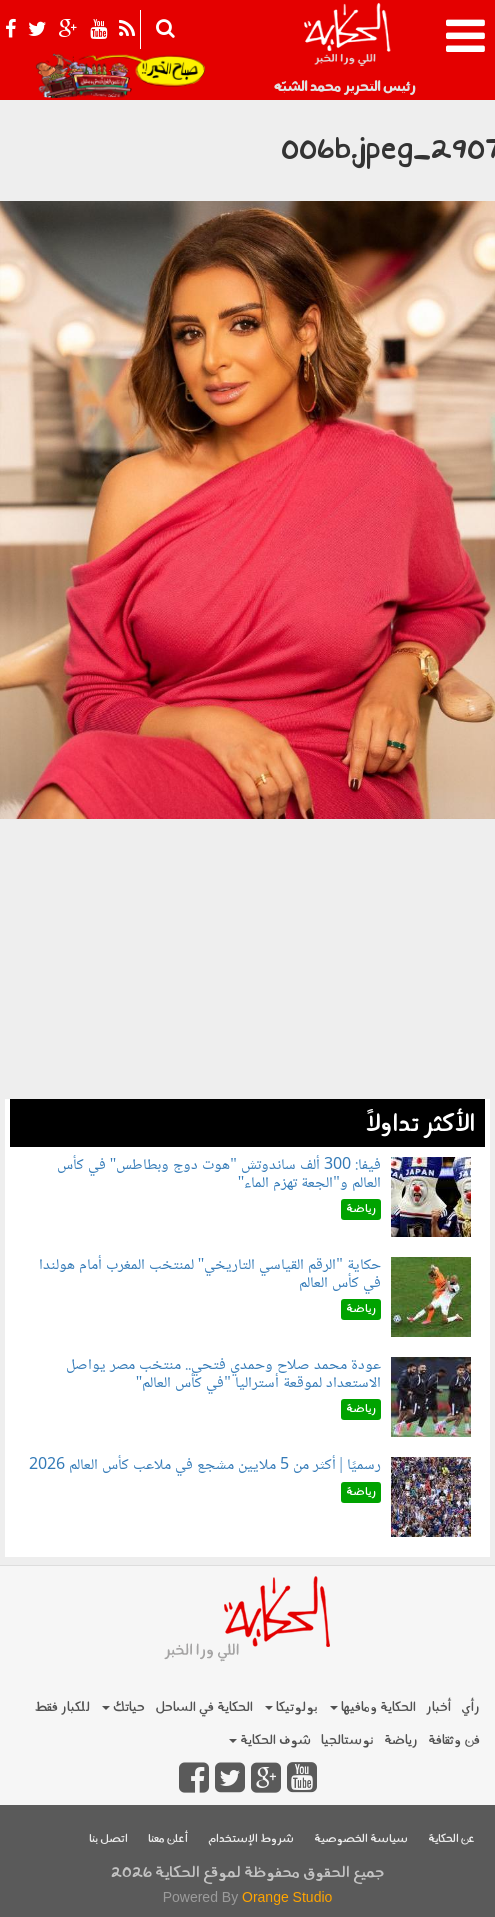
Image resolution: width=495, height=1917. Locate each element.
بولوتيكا (291, 1707)
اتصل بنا (108, 1839)
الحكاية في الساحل (204, 1707)
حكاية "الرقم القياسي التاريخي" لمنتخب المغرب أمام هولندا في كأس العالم (210, 1274)
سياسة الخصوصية (361, 1839)
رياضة (401, 1740)
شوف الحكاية (270, 1740)
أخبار (438, 1707)
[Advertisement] (247, 959)
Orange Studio (287, 1897)
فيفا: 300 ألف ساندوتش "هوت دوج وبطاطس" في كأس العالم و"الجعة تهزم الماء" (219, 1174)
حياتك (123, 1707)
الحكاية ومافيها (373, 1707)
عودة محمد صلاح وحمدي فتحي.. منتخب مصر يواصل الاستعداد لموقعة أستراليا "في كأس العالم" (223, 1374)
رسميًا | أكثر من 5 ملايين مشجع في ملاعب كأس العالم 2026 (205, 1465)
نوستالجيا (347, 1740)
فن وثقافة (454, 1740)
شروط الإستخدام (251, 1839)
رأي (470, 1707)
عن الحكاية (451, 1839)
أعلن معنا (168, 1839)
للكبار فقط (62, 1707)
